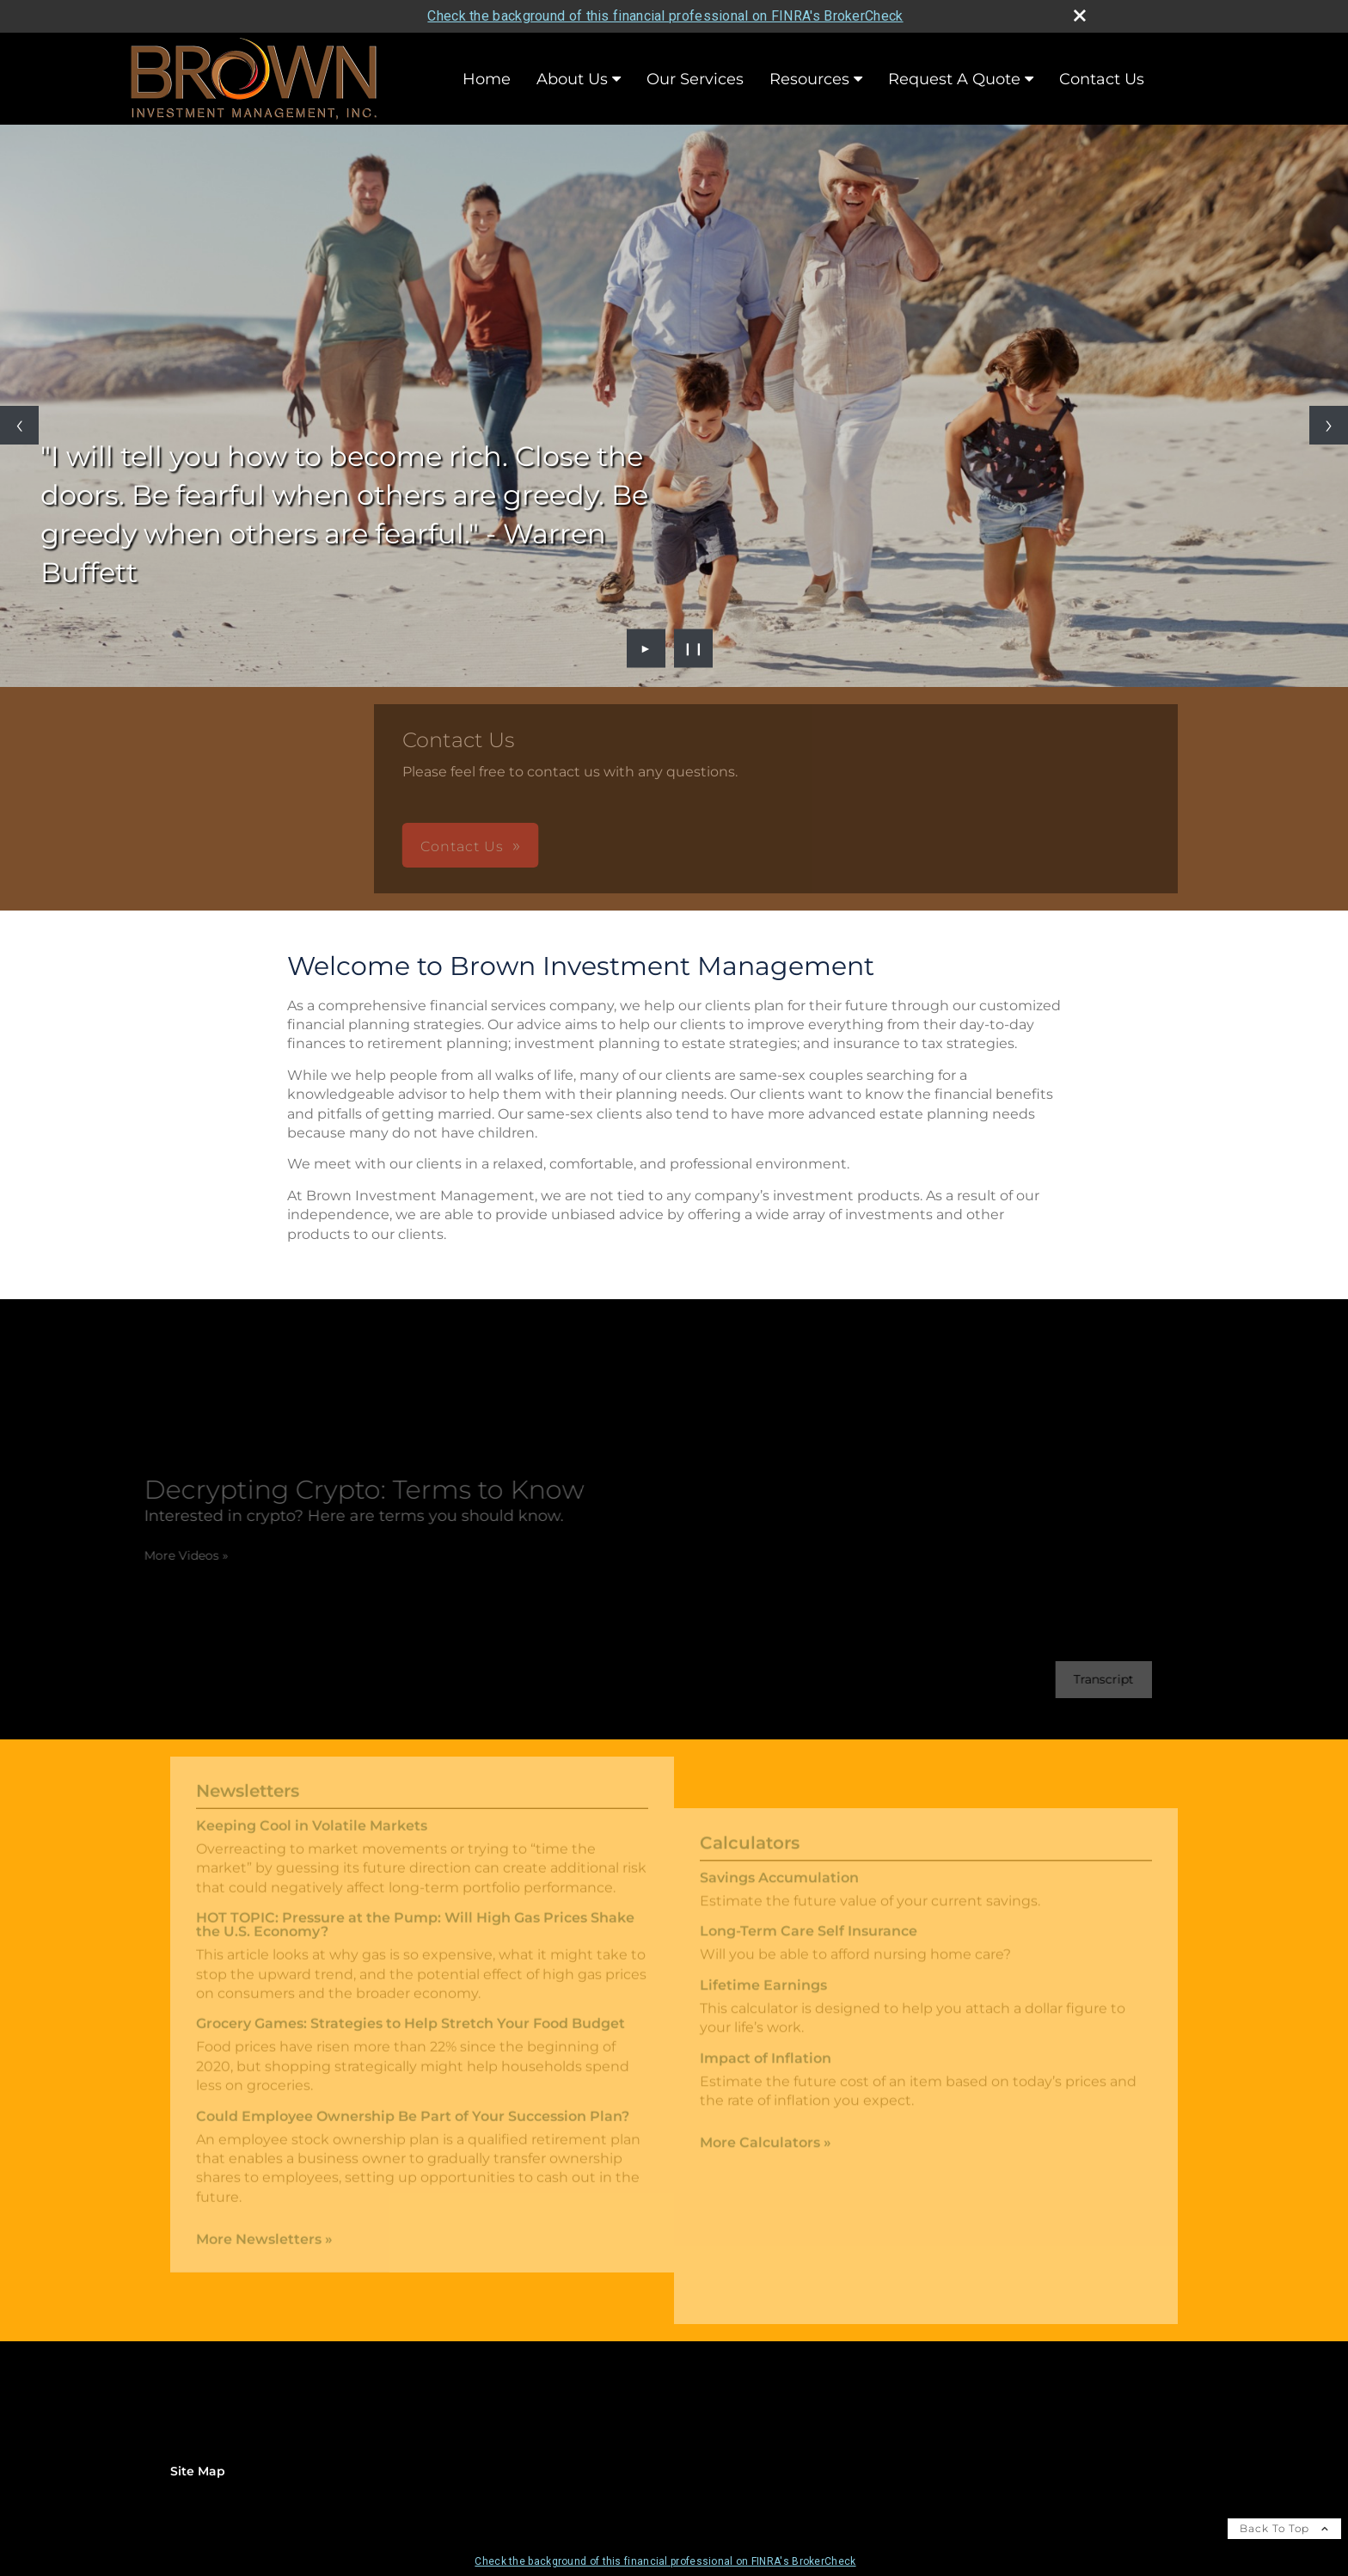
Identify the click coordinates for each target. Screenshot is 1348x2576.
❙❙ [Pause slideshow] (694, 648)
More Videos (174, 1555)
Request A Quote (954, 79)
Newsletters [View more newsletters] (247, 1778)
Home (487, 79)
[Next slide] (1328, 425)
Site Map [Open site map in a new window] (197, 2471)
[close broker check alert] (1080, 15)
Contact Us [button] (559, 846)
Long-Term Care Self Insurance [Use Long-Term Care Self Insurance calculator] (808, 1943)
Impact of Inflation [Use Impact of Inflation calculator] (765, 2070)
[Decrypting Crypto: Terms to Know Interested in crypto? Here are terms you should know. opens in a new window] (352, 1500)
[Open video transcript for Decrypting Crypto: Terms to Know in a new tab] (1091, 1679)
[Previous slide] (19, 425)
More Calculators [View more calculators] (765, 2155)
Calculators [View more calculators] (750, 1855)
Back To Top (1284, 2528)
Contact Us (1101, 79)
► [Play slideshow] (646, 648)
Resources (809, 79)
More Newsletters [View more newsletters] (264, 2226)
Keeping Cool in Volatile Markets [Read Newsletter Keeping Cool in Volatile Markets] (311, 1813)
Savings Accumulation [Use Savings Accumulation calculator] (779, 1890)
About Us (572, 79)
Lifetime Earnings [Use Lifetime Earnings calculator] (763, 1998)
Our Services (695, 79)
